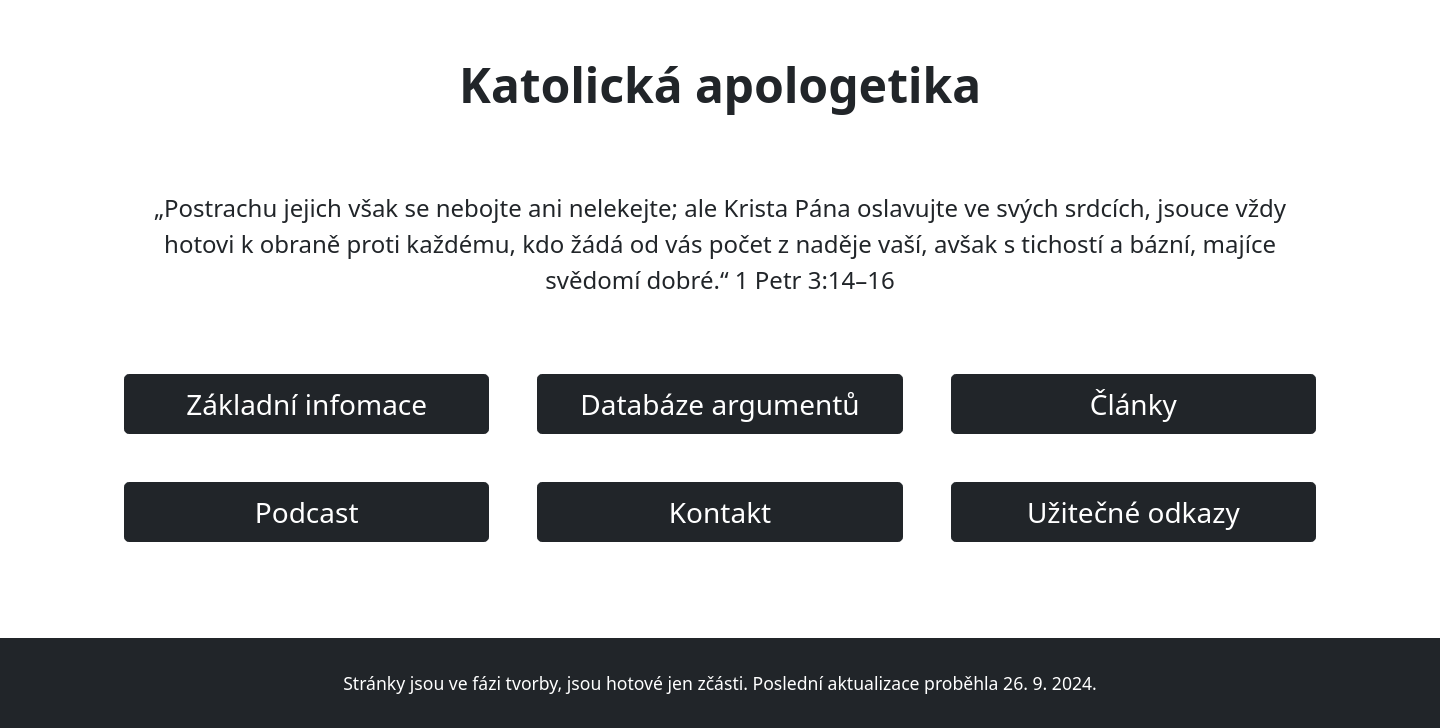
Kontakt (720, 512)
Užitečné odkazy (1133, 512)
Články (1133, 404)
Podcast (307, 512)
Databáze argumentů (719, 404)
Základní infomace (306, 404)
